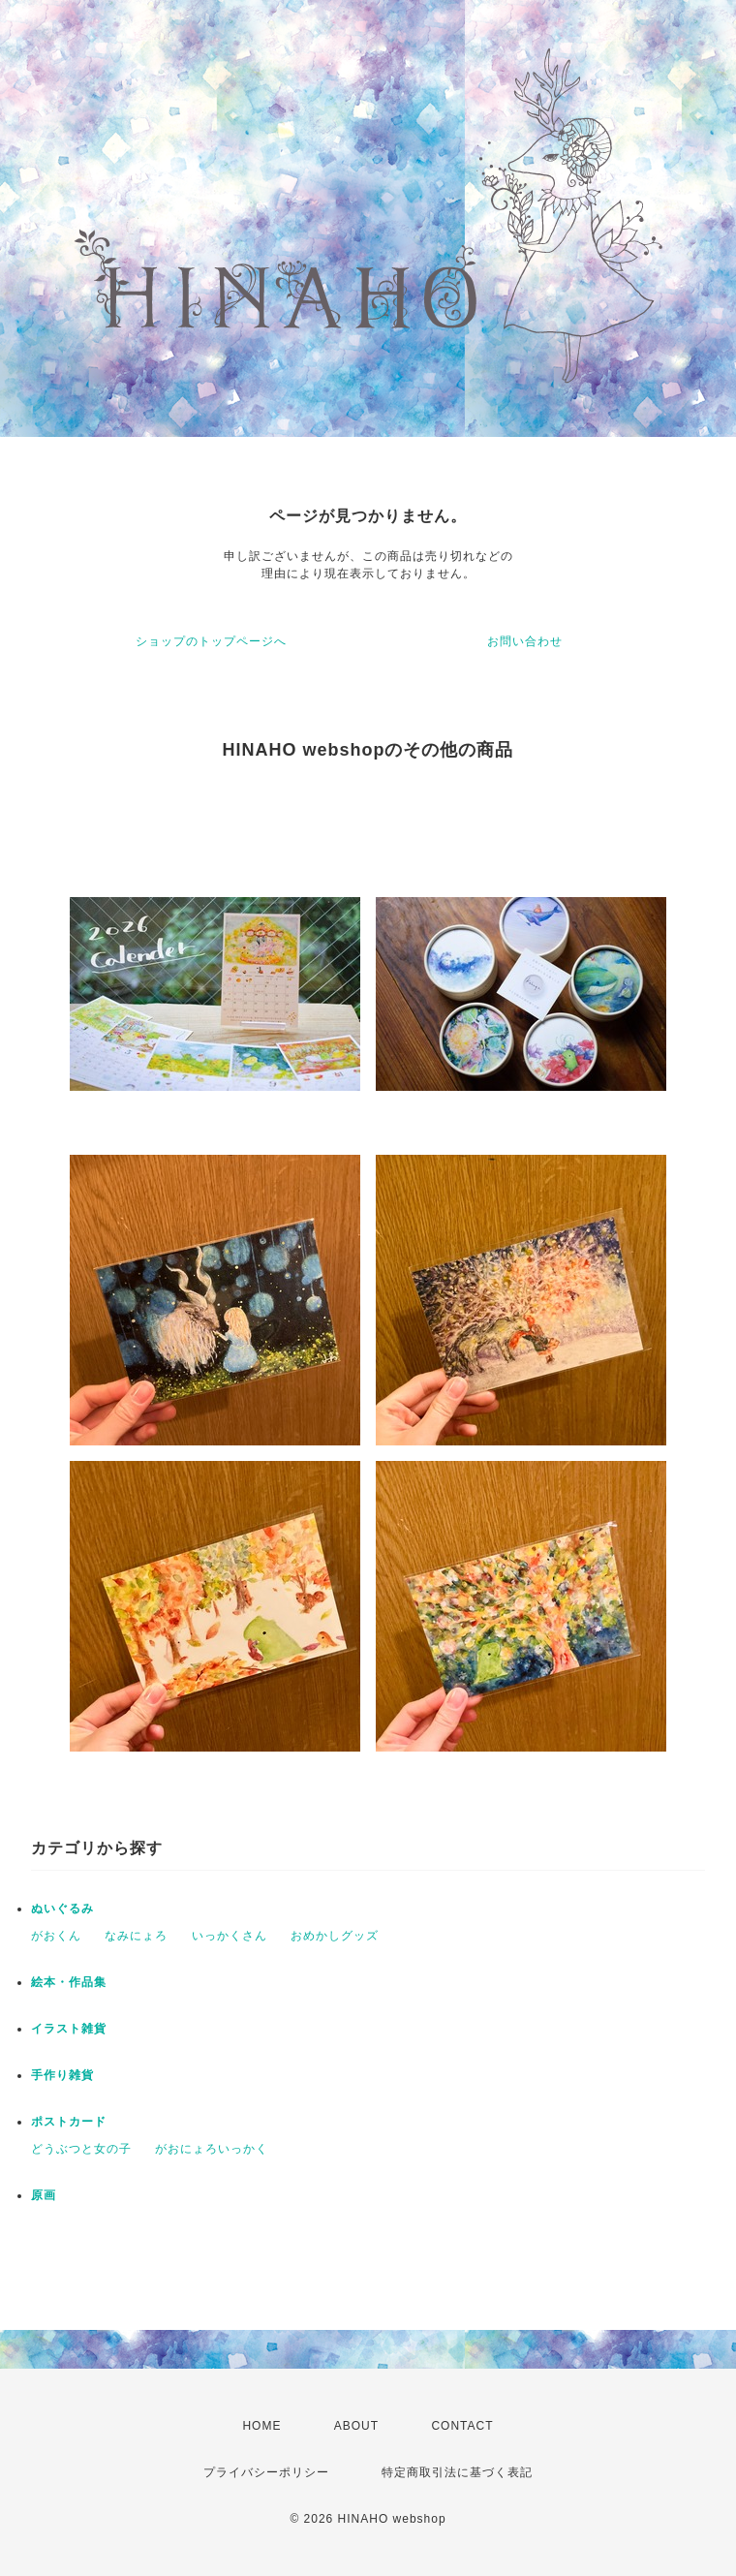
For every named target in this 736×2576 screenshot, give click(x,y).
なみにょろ (136, 1935)
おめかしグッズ (335, 1935)
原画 (43, 2195)
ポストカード (69, 2121)
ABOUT (356, 2426)
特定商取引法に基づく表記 (457, 2472)
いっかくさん (229, 1935)
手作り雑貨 (62, 2075)
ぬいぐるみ (62, 1908)
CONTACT (462, 2426)
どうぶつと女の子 (81, 2149)
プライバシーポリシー (266, 2472)
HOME (261, 2426)
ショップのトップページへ (211, 641)
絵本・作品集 (69, 1982)
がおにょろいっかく (211, 2149)
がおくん (56, 1935)
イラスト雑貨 (69, 2028)
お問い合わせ (525, 641)
